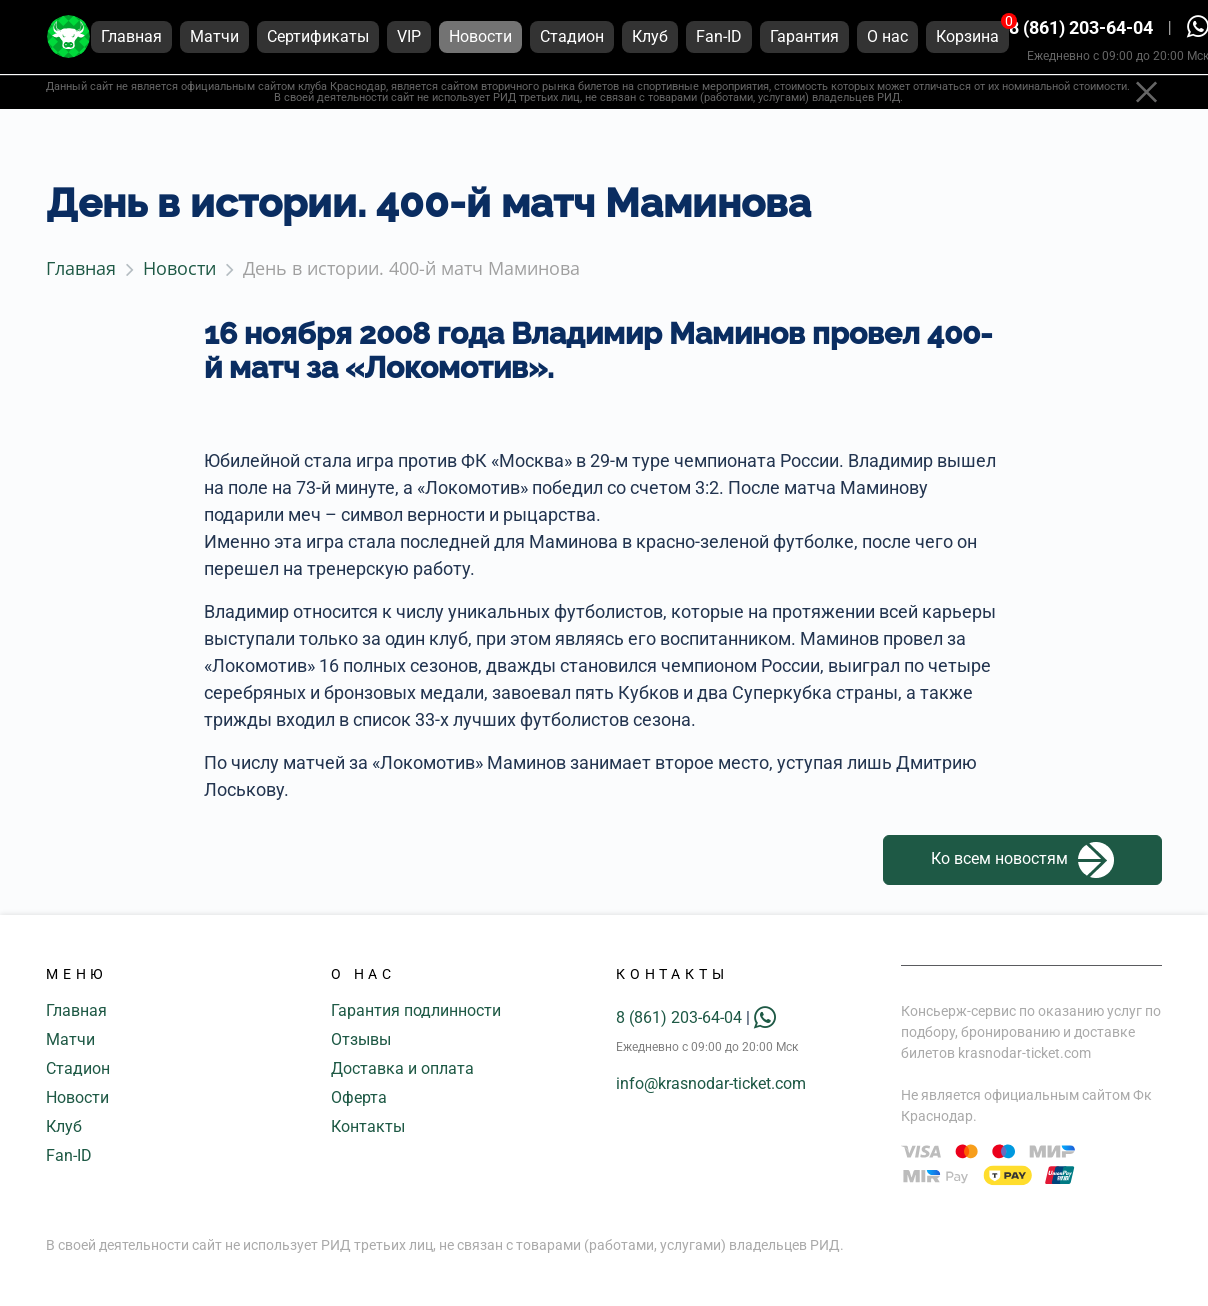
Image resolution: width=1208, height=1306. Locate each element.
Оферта (359, 1097)
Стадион (78, 1068)
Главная (76, 1010)
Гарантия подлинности (416, 1010)
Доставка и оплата (402, 1068)
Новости (77, 1097)
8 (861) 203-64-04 (1081, 29)
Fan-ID (69, 1155)
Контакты (368, 1126)
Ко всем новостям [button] (1022, 860)
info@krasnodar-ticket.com (711, 1083)
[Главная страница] (68, 38)
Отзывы (361, 1039)
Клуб (64, 1126)
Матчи (70, 1039)
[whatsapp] (765, 1018)
